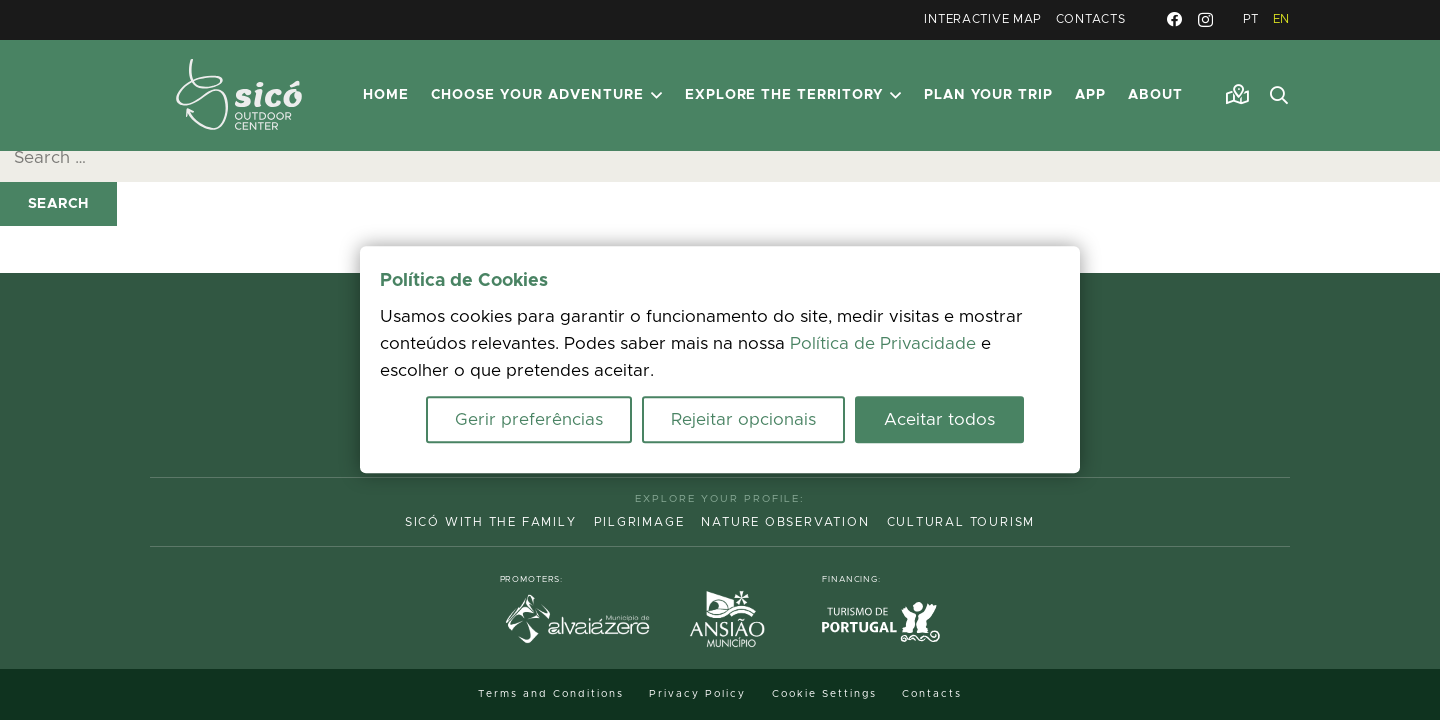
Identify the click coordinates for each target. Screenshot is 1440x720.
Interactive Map (983, 19)
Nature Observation (785, 522)
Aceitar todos (939, 420)
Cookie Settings (824, 694)
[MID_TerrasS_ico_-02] (239, 95)
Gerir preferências (529, 420)
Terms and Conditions (551, 694)
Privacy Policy (697, 694)
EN (1281, 19)
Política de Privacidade (883, 344)
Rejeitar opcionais (743, 420)
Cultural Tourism (961, 522)
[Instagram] (1205, 20)
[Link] (1237, 95)
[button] (1279, 96)
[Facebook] (1174, 19)
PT (1251, 19)
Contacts (1091, 19)
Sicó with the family (491, 522)
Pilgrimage (639, 522)
